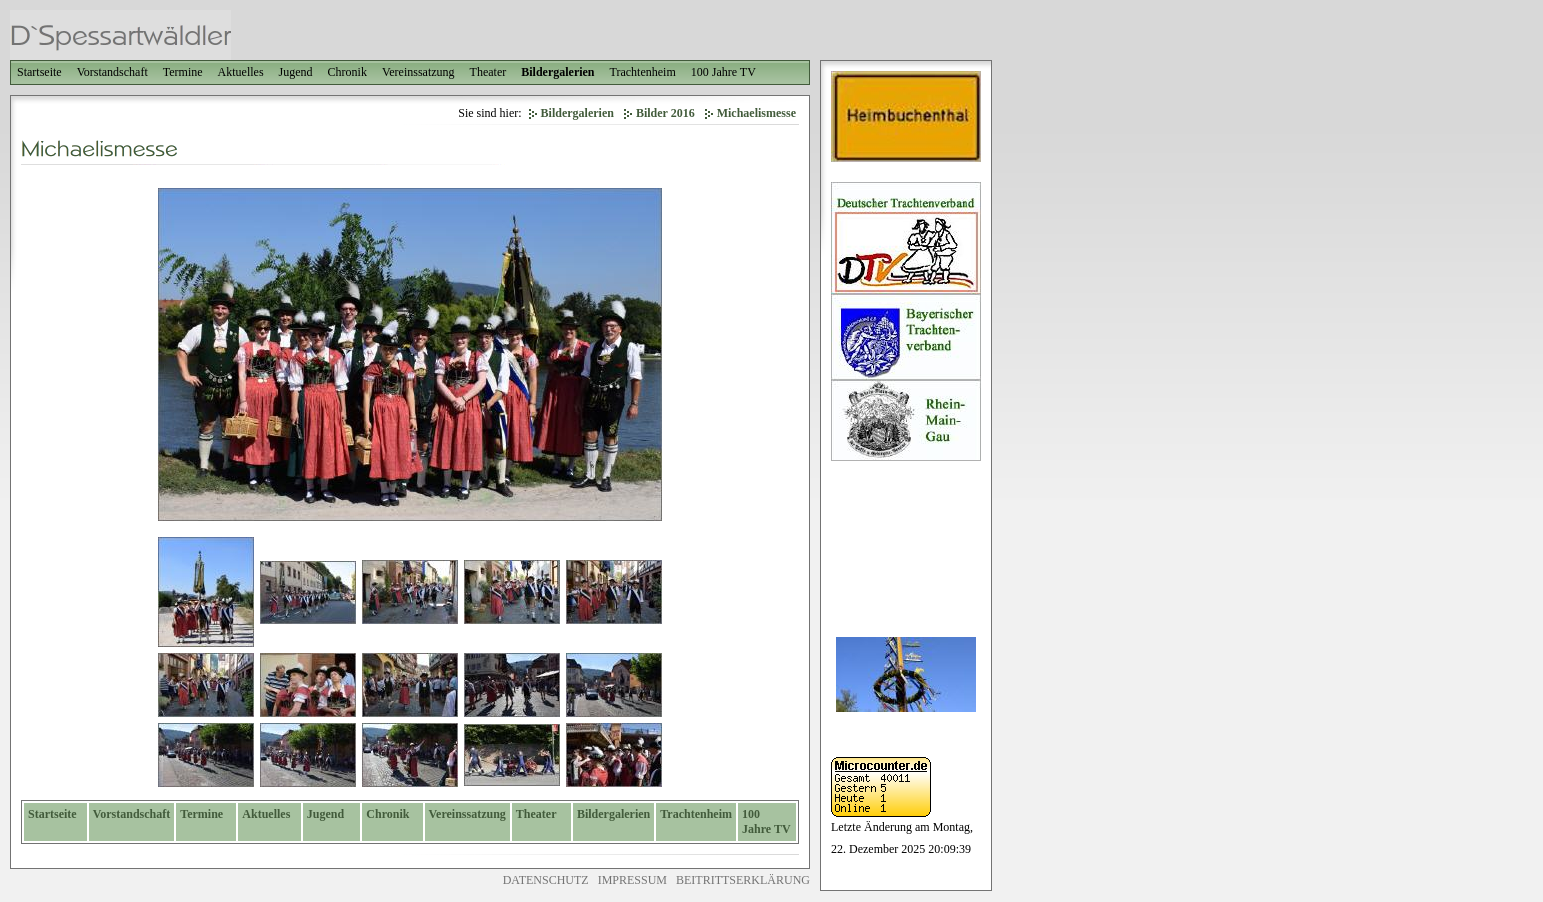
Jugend (296, 72)
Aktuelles (241, 72)
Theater (488, 72)
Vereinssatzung (418, 72)
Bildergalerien (557, 72)
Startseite (39, 72)
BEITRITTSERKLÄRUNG (743, 880)
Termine (183, 72)
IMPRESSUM (632, 880)
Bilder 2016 (665, 113)
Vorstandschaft (112, 72)
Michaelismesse (756, 113)
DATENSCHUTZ (546, 880)
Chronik (347, 72)
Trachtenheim (643, 72)
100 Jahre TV (723, 72)
